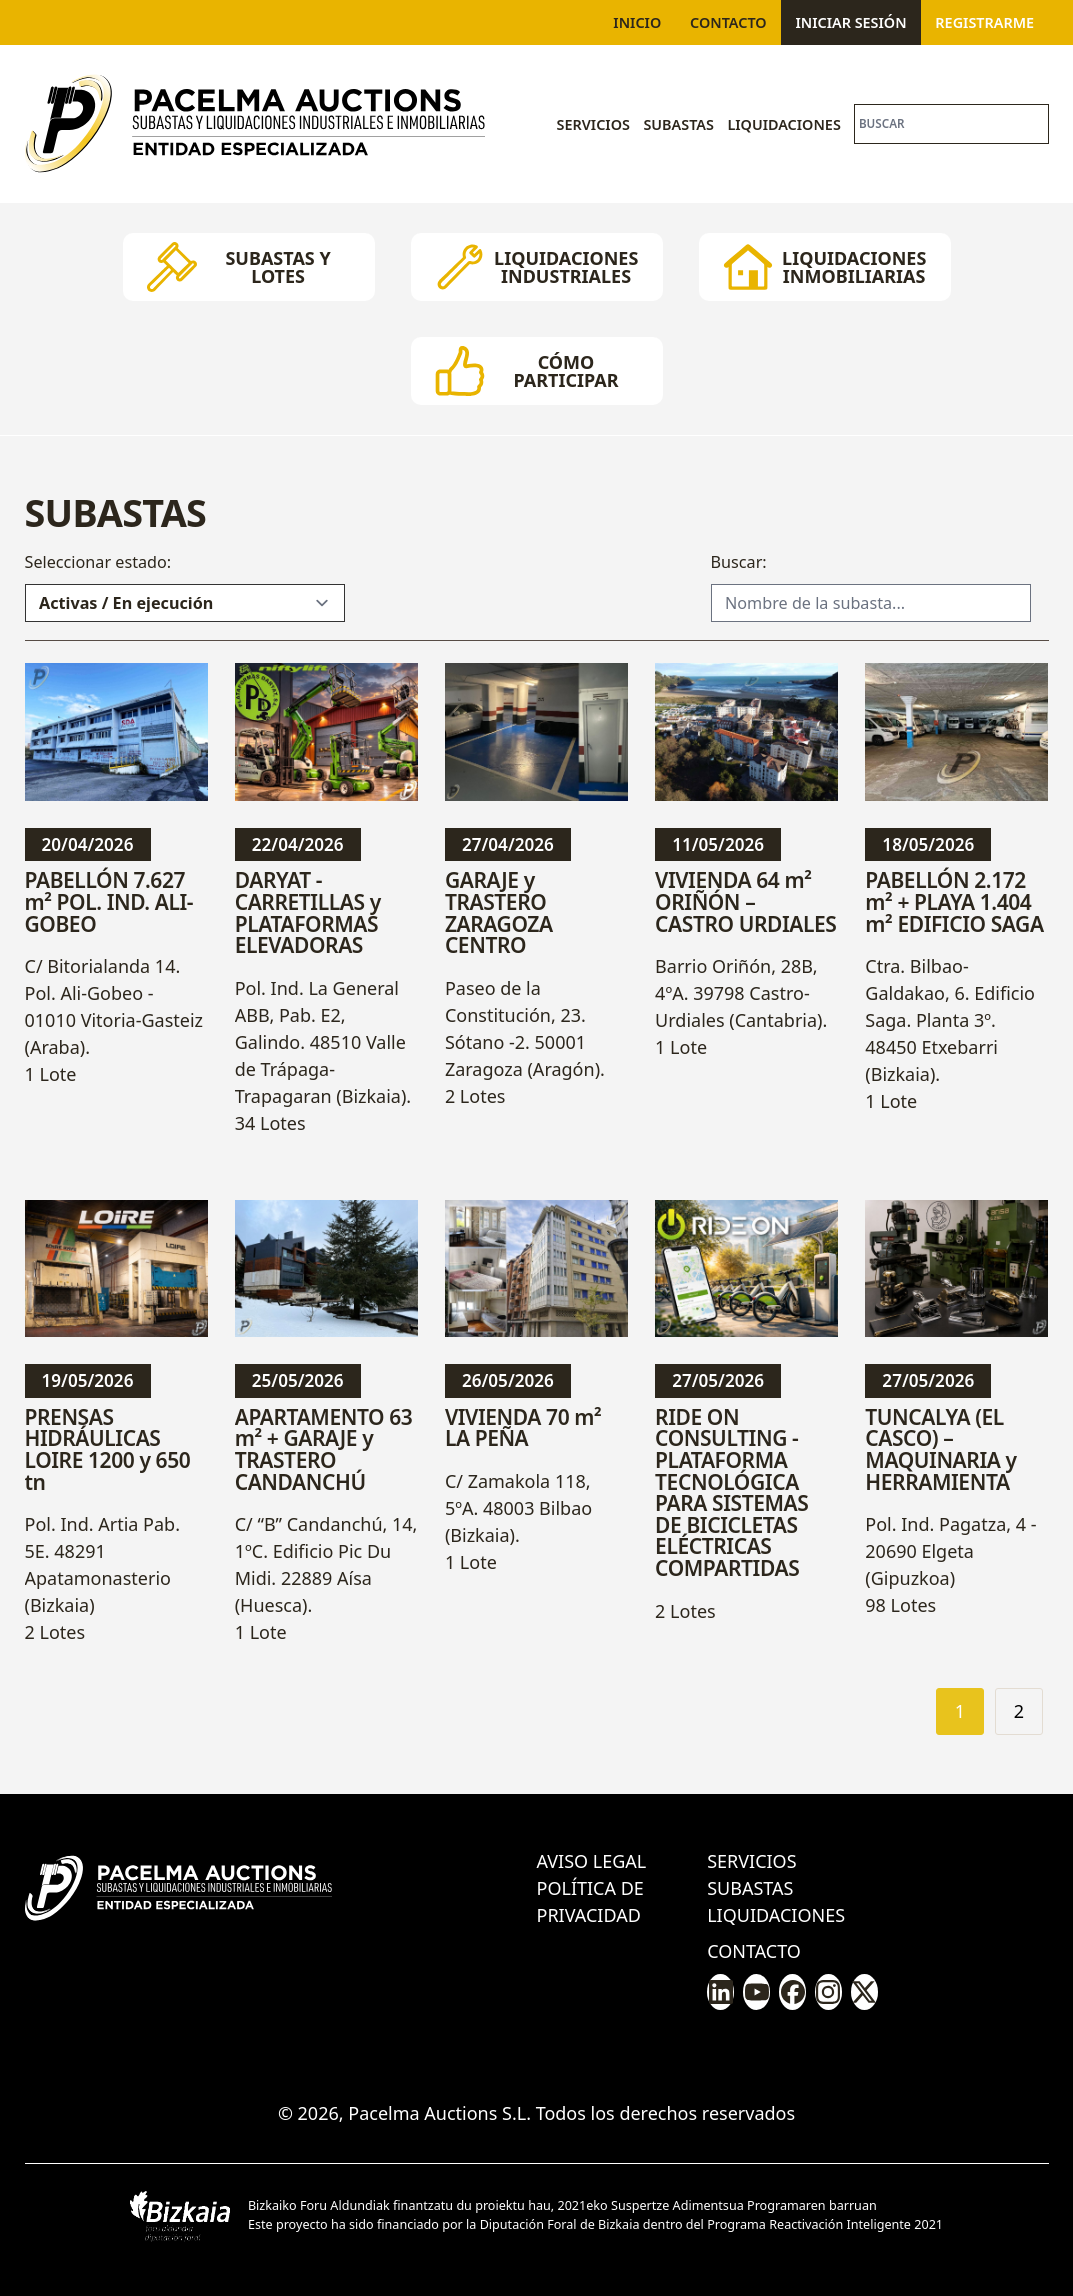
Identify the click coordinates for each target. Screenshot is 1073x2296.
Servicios (593, 124)
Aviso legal (592, 1861)
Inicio (637, 22)
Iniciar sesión (850, 22)
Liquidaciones (783, 124)
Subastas (678, 124)
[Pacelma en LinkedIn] (720, 1992)
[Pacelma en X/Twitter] (864, 1992)
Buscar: (739, 562)
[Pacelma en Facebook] (792, 1992)
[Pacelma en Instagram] (828, 1992)
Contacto (728, 22)
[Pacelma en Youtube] (756, 1992)
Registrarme (984, 22)
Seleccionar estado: (98, 562)
